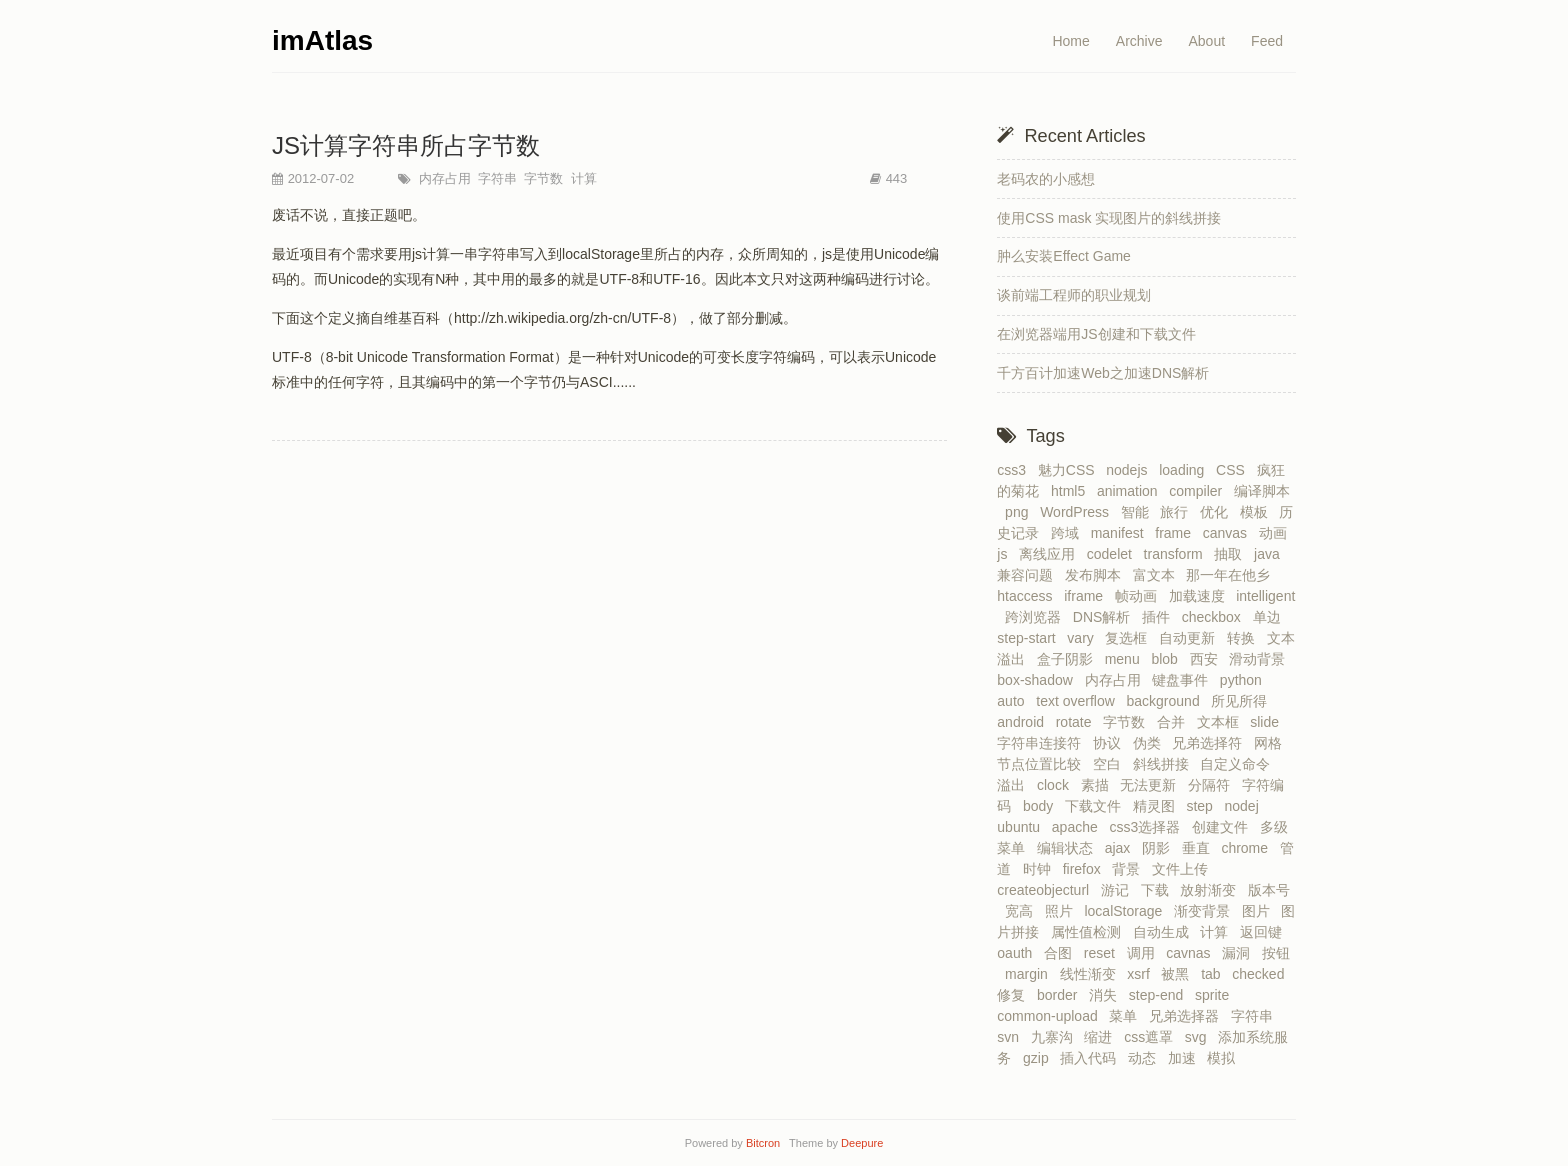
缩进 (1102, 1037)
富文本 (1158, 575)
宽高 (1023, 911)
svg (1200, 1037)
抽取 (1232, 554)
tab (1214, 974)
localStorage (1127, 911)
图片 (1260, 911)
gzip (1039, 1058)
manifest (1121, 533)
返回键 (1265, 932)
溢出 (1015, 785)
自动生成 (1165, 932)
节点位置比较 (1043, 764)
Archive (1139, 41)
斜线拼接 (1165, 764)
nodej (1246, 806)
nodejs (1130, 470)
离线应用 (1051, 554)
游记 (1119, 890)
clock (1057, 785)
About (1206, 41)
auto (1014, 701)
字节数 (542, 178)
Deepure (862, 1143)
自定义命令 (1239, 764)
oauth (1018, 953)
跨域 (1069, 533)
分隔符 (1213, 785)
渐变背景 (1206, 911)
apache (1079, 827)
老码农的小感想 (1046, 179)
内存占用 (443, 178)
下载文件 (1097, 806)
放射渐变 (1212, 890)
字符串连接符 (1043, 743)
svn (1012, 1037)
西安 (1208, 659)
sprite (1216, 995)
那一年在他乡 (1232, 575)
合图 (1062, 953)
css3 (1015, 470)
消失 (1107, 995)
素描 (1099, 785)
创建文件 (1224, 827)
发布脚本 (1097, 575)
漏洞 (1240, 953)
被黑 (1179, 974)
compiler (1199, 491)
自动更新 (1191, 638)
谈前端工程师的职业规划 (1074, 295)
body (1042, 806)
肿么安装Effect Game (1064, 256)
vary (1084, 638)
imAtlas (322, 40)
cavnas (1192, 953)
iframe (1087, 596)
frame (1177, 533)
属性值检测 (1090, 932)
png (1020, 512)
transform (1177, 554)
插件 (1160, 617)
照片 (1063, 911)
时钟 (1041, 869)
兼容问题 (1029, 575)
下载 (1159, 890)
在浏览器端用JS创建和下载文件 (1096, 334)
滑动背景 (1261, 659)
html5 (1072, 491)
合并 (1175, 722)
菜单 (1127, 1016)
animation (1131, 491)
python (1245, 680)
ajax (1121, 848)
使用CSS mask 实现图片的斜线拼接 (1109, 218)
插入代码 (1092, 1058)
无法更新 (1152, 785)
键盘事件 (1184, 680)
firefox (1086, 869)
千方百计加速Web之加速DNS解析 (1103, 373)
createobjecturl (1047, 890)
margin (1030, 974)
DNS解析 (1105, 617)
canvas (1229, 533)
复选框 (1130, 638)
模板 (1258, 512)
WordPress (1078, 512)
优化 (1218, 512)
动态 (1146, 1058)
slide (1268, 722)
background (1167, 701)
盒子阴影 (1069, 659)
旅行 (1178, 512)
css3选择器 (1148, 827)
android (1024, 722)
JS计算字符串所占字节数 (406, 145)
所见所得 (1243, 701)
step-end (1160, 995)
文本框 (1222, 722)
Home (1070, 41)
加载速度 (1201, 596)
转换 (1245, 638)
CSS (1234, 470)
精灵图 (1158, 806)
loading (1185, 470)
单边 (1271, 617)
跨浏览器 (1037, 617)
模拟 (1225, 1058)
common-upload (1051, 1016)
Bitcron (766, 1143)
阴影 (1160, 848)
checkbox (1215, 617)
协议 (1111, 743)
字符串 (496, 178)
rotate (1078, 722)
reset (1103, 953)
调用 (1145, 953)
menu (1126, 659)
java (1270, 554)
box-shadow (1038, 680)
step (1203, 806)
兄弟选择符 (1211, 743)
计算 (582, 178)
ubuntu (1022, 827)
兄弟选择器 (1188, 1016)
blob (1168, 659)
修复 (1015, 995)
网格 (1272, 743)
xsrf (1142, 974)
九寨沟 (1056, 1037)
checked (1262, 974)
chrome (1248, 848)
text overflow (1079, 701)
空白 (1111, 764)
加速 (1186, 1058)
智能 (1139, 512)
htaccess (1028, 596)
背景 (1130, 869)
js (1006, 554)
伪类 (1151, 743)
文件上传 (1184, 869)
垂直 (1200, 848)
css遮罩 (1152, 1037)
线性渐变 (1092, 974)
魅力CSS (1070, 470)
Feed (1267, 41)
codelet (1113, 554)
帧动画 (1140, 596)
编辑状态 (1069, 848)
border (1061, 995)
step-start (1030, 638)
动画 (1277, 533)
